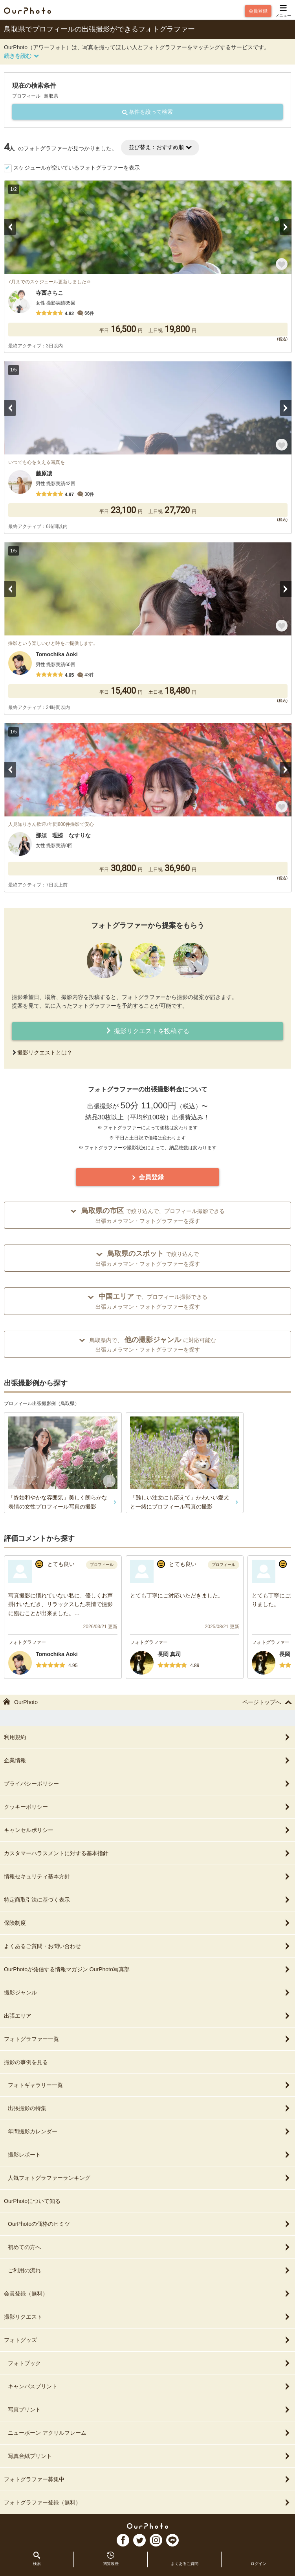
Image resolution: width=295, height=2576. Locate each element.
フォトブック (149, 2363)
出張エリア (147, 2015)
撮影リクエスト (147, 2316)
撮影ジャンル (147, 1992)
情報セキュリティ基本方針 (147, 1876)
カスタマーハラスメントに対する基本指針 (147, 1853)
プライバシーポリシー (147, 1783)
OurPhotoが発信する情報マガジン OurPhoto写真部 (147, 1969)
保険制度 (147, 1922)
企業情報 (147, 1760)
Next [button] (285, 227)
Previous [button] (10, 227)
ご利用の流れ (149, 2270)
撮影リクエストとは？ (44, 1052)
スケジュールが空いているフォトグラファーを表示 (76, 167)
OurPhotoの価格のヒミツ (149, 2223)
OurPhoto (147, 2526)
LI (172, 2540)
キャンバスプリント (149, 2386)
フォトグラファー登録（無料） (147, 2502)
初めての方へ (149, 2247)
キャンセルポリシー (147, 1830)
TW (139, 2540)
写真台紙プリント (149, 2456)
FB (123, 2540)
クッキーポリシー (147, 1806)
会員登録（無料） (147, 2293)
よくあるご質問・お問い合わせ (147, 1946)
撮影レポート (149, 2154)
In (156, 2540)
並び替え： (160, 147)
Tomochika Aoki (57, 1654)
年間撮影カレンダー (149, 2131)
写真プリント (149, 2409)
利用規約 (147, 1737)
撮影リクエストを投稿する (147, 1030)
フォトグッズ (147, 2339)
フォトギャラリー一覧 (149, 2084)
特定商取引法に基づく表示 (147, 1899)
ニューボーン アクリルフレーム (149, 2432)
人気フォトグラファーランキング (149, 2177)
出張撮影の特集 (149, 2108)
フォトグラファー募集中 (147, 2479)
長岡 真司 (169, 1654)
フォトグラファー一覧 (147, 2038)
